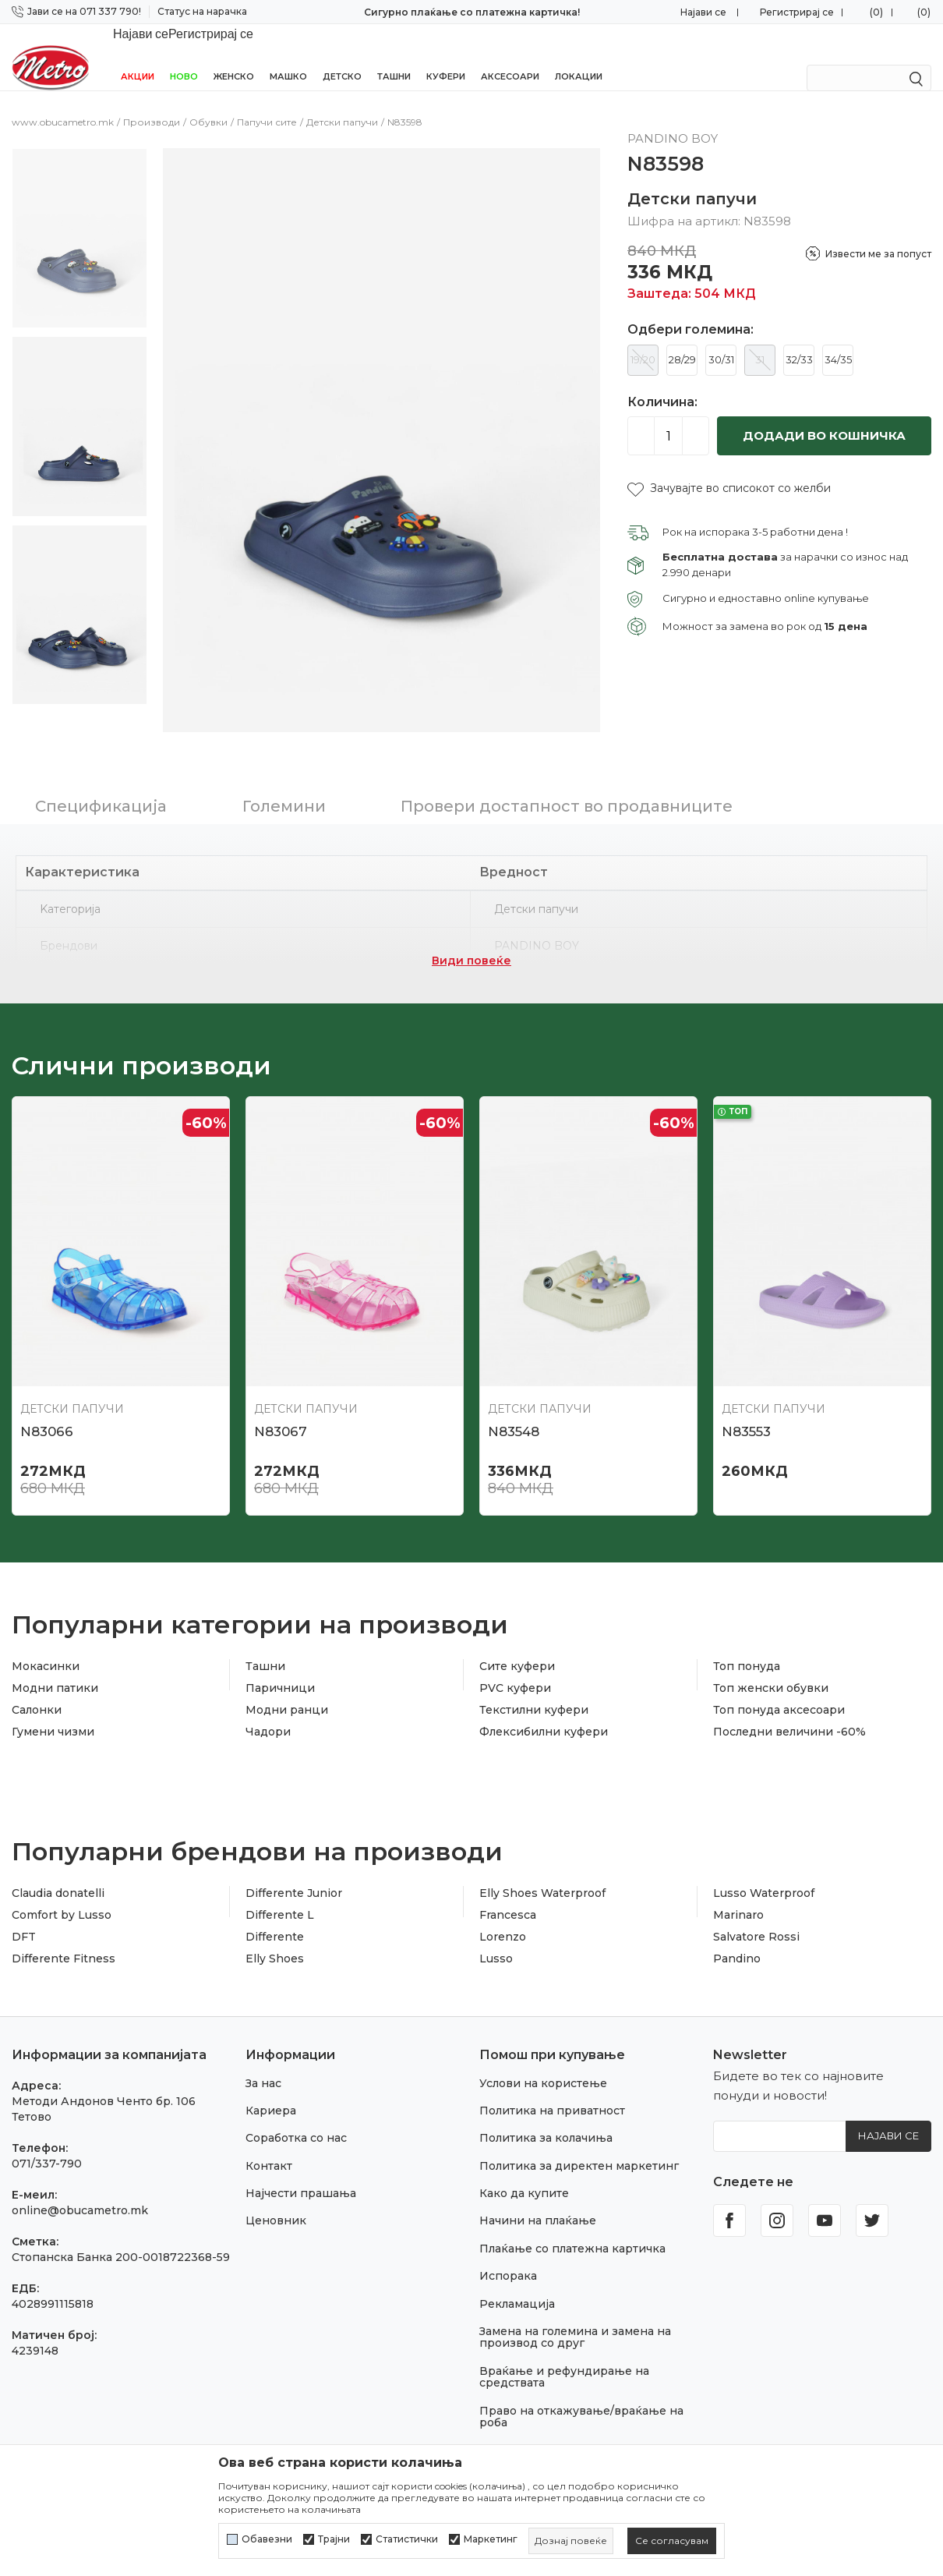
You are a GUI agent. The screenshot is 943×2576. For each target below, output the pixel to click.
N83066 (46, 1411)
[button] (729, 468)
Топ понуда (746, 1646)
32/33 (799, 339)
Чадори (268, 1711)
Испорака (508, 2256)
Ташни (394, 56)
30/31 (721, 339)
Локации (578, 56)
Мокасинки (45, 1646)
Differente (274, 1916)
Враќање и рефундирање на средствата (564, 2356)
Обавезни (267, 2539)
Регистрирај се (797, 12)
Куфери (445, 56)
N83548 (513, 1411)
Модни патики (55, 1668)
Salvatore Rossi (756, 1916)
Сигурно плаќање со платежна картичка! (472, 12)
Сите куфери (517, 1646)
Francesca (507, 1895)
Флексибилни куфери (543, 1711)
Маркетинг (490, 2539)
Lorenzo (502, 1916)
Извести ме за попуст (878, 233)
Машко (288, 56)
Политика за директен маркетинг (579, 2146)
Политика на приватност (552, 2090)
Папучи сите (267, 102)
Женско (234, 56)
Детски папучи (342, 102)
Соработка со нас (296, 2118)
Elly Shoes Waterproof (542, 1873)
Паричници (280, 1668)
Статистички (407, 2539)
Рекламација (517, 2284)
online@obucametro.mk (80, 2190)
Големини (284, 786)
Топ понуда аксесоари (779, 1690)
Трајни (334, 2539)
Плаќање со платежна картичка (572, 2228)
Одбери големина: (690, 310)
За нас (263, 2063)
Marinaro (738, 1895)
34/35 (838, 339)
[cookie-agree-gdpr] (671, 2541)
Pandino (737, 1938)
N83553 (746, 1411)
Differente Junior (293, 1873)
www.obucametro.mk (63, 102)
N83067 (280, 1411)
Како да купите (524, 2173)
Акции (137, 56)
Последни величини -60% (789, 1711)
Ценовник (275, 2200)
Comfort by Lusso (61, 1895)
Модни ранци (286, 1690)
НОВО (184, 56)
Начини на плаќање (537, 2200)
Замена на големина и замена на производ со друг (575, 2317)
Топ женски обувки (770, 1668)
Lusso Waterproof (763, 1873)
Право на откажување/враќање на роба (581, 2396)
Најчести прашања (300, 2173)
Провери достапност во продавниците (567, 786)
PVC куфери (515, 1668)
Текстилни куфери (533, 1690)
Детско (342, 56)
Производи (151, 102)
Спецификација (101, 786)
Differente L (279, 1895)
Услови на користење (543, 2063)
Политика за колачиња (546, 2118)
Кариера (270, 2090)
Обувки (208, 102)
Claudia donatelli (58, 1873)
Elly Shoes (274, 1938)
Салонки (37, 1690)
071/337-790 (47, 2143)
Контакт (268, 2146)
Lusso (496, 1938)
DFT (24, 1916)
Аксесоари (510, 56)
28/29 (682, 339)
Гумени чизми (53, 1711)
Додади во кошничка (824, 415)
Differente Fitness (63, 1938)
